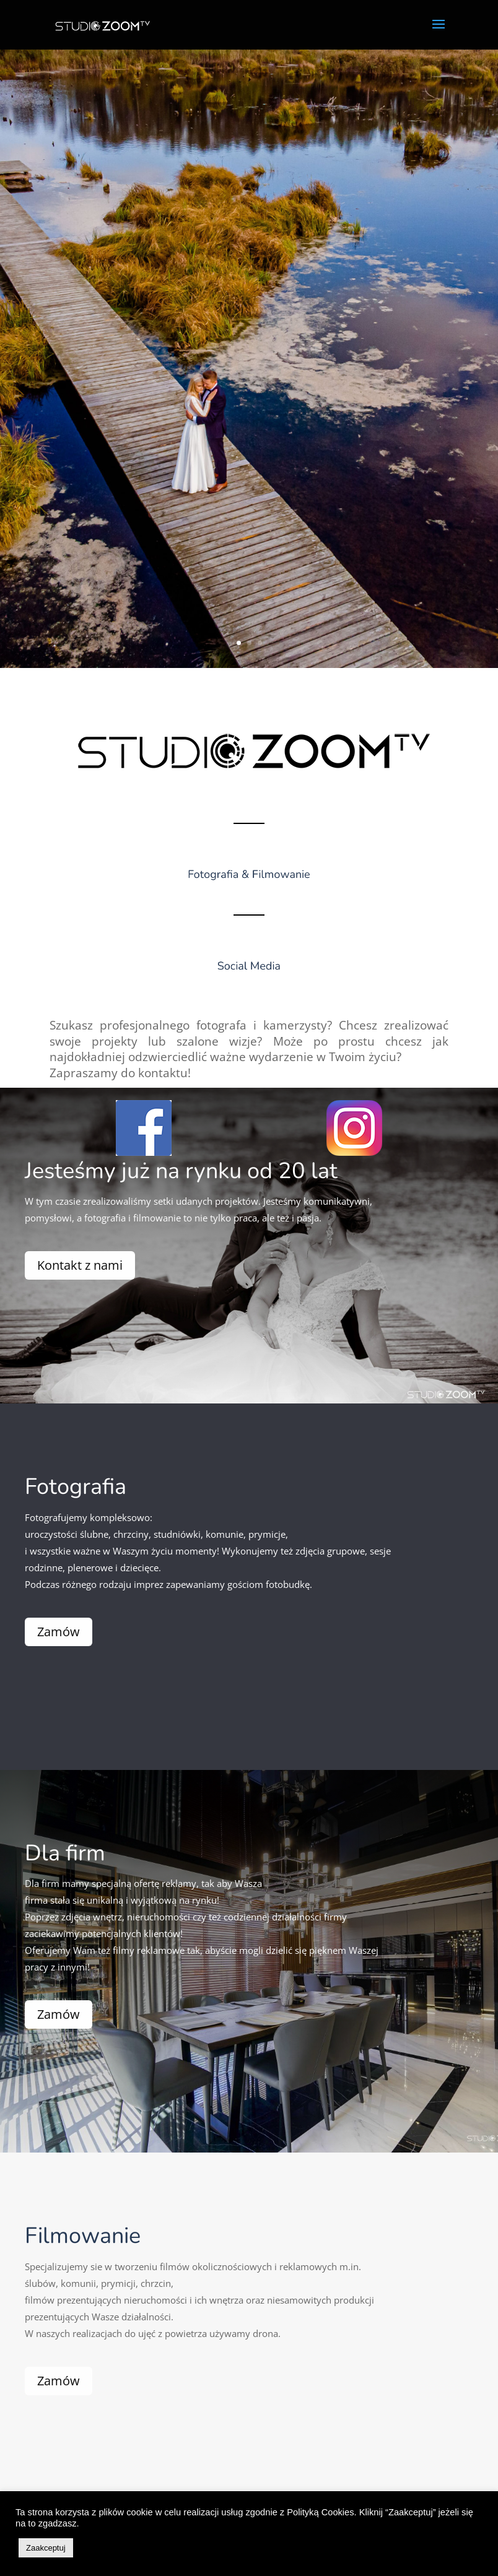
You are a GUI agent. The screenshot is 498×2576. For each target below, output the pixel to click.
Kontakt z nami (52, 1265)
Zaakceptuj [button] (46, 2547)
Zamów (42, 1632)
